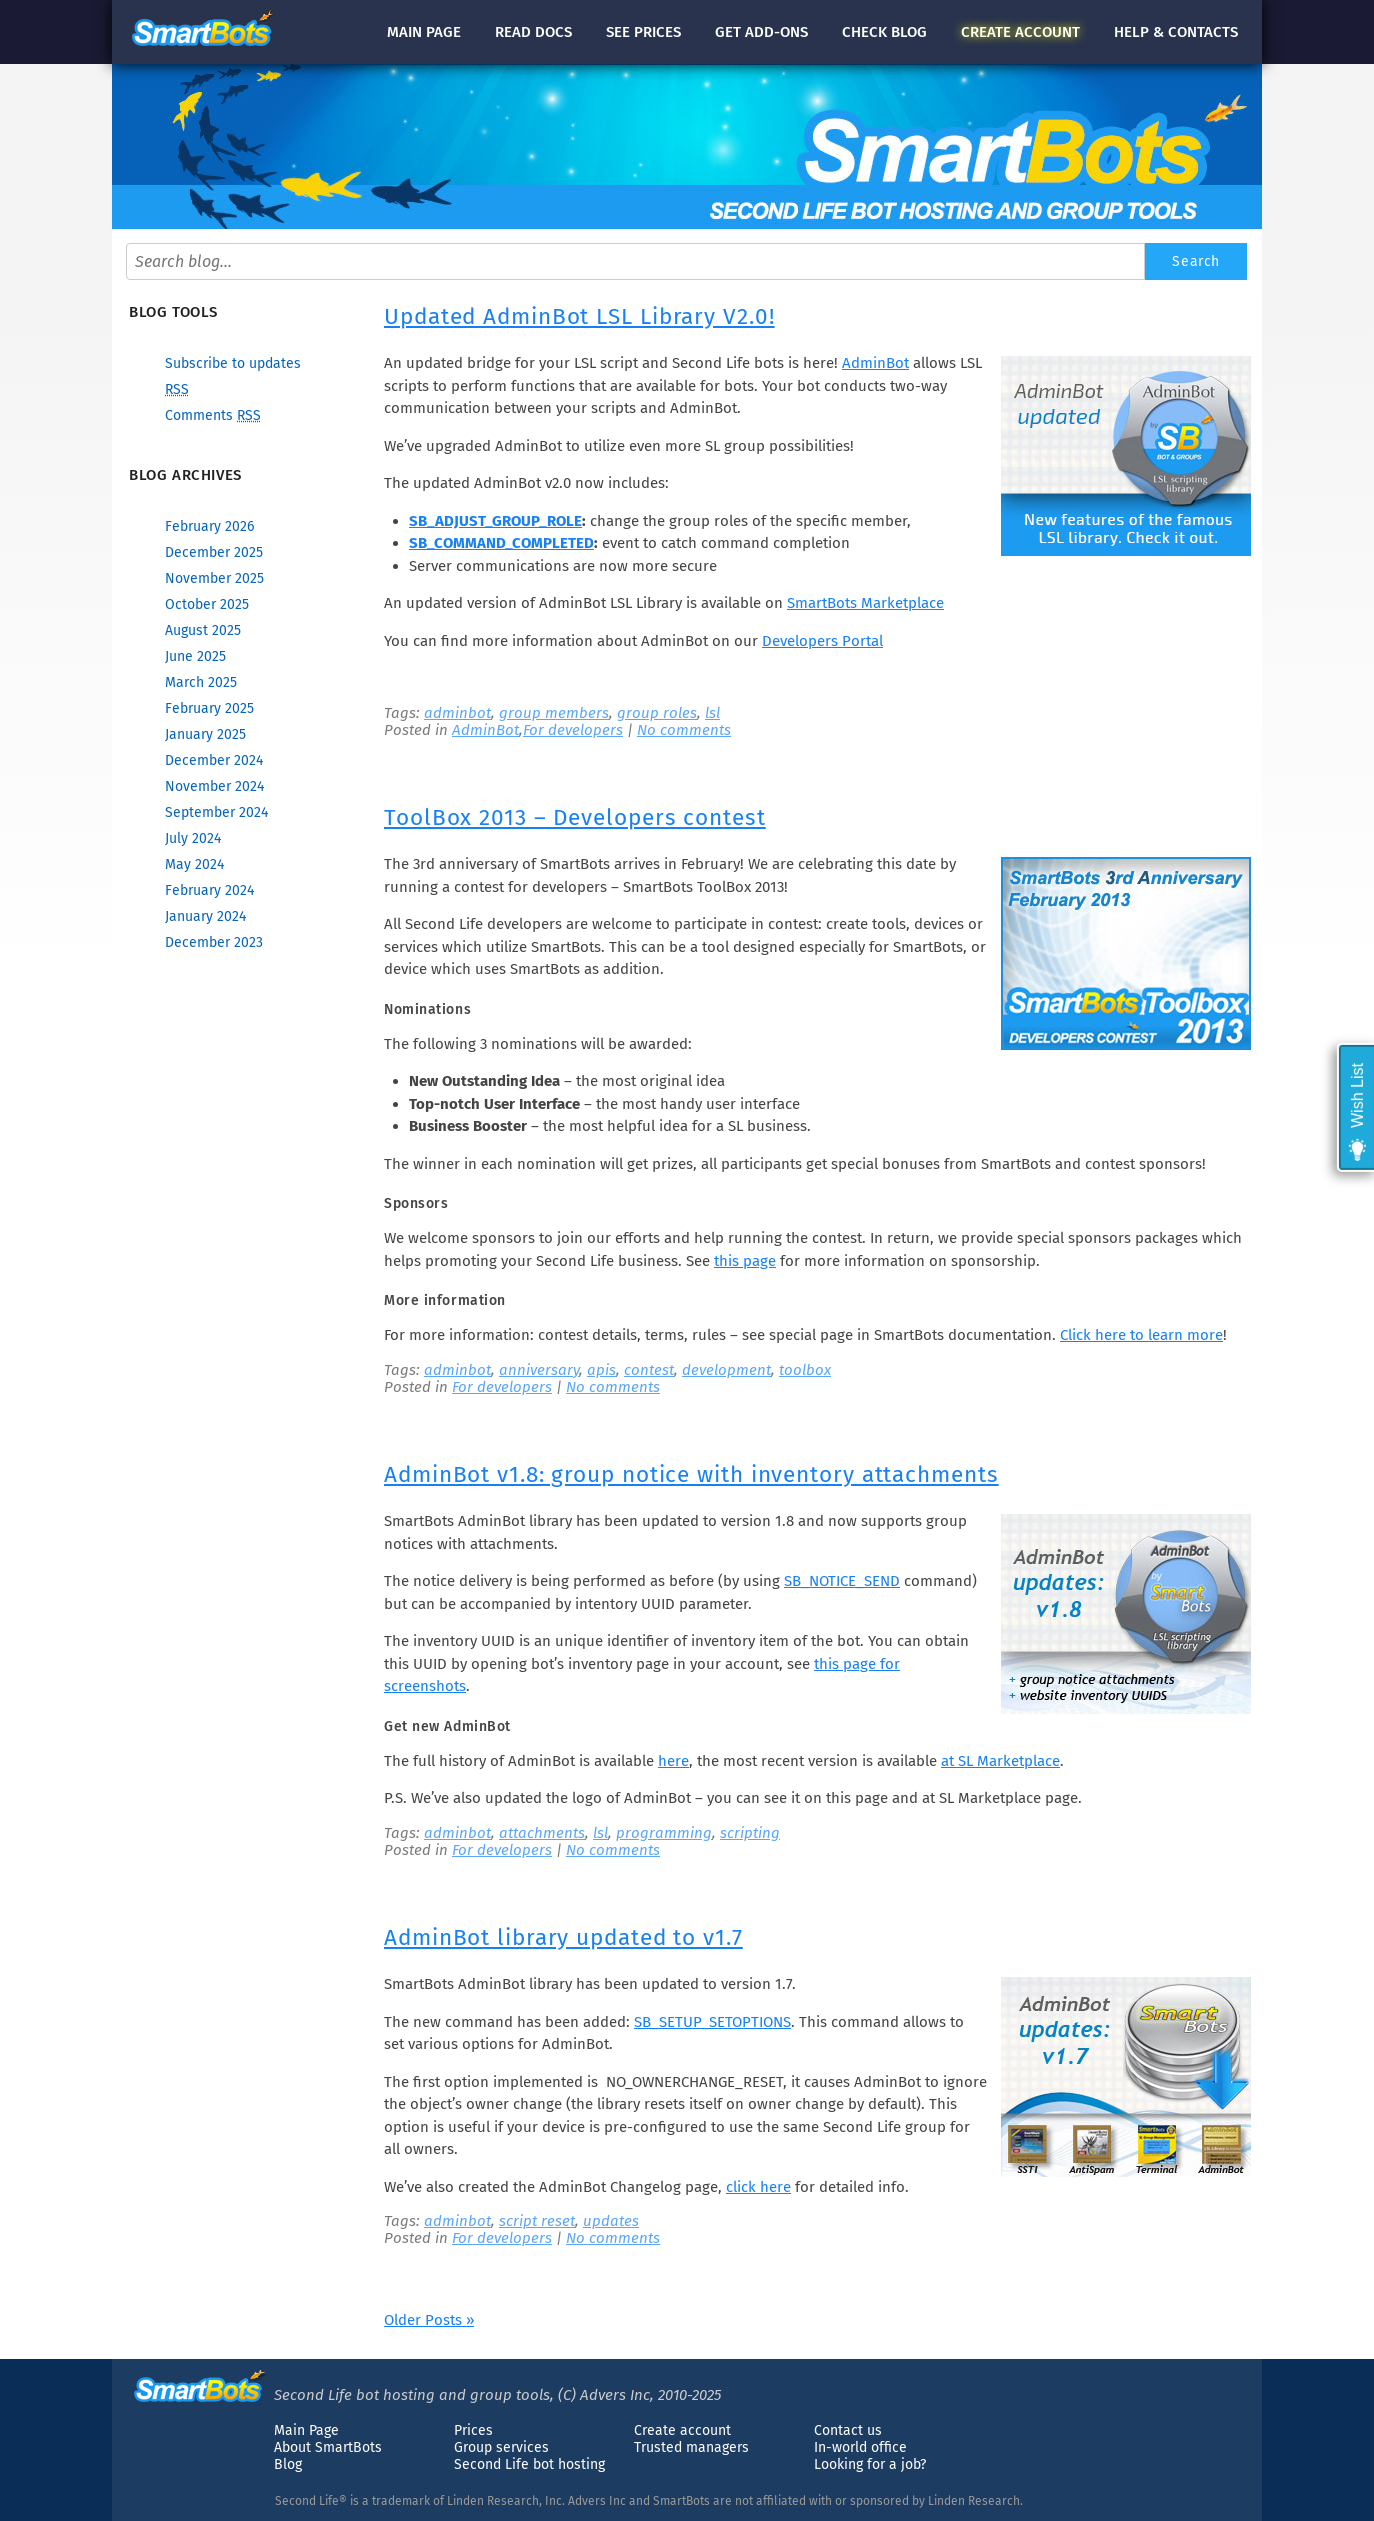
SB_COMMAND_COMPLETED (501, 543)
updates (611, 2221)
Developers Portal (822, 641)
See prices (643, 32)
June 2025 (195, 656)
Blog (288, 2464)
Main (424, 32)
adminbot (457, 713)
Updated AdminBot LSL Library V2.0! (579, 316)
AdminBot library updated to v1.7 (563, 1937)
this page (745, 1261)
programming (664, 1833)
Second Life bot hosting (529, 2464)
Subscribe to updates (233, 363)
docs (533, 32)
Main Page (306, 2430)
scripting (750, 1833)
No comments (684, 730)
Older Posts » (429, 2320)
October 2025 (207, 604)
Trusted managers (691, 2447)
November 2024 (214, 786)
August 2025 (203, 630)
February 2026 (209, 526)
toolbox (805, 1370)
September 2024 (216, 812)
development (726, 1370)
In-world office (860, 2447)
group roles (657, 713)
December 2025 (214, 552)
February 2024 (209, 890)
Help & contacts (1176, 32)
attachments (542, 1833)
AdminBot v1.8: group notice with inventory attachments (691, 1474)
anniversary (539, 1370)
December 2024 (214, 760)
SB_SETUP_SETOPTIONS (712, 2022)
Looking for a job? (870, 2464)
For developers (573, 730)
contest (649, 1370)
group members (554, 713)
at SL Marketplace (1000, 1761)
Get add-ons (761, 32)
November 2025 (214, 578)
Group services (501, 2447)
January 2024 (205, 916)
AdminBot (875, 363)
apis (601, 1370)
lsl (712, 713)
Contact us (848, 2430)
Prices (473, 2430)
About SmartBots (328, 2447)
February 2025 (209, 708)
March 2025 (201, 682)
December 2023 (214, 942)
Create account (682, 2430)
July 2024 (193, 838)
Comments (213, 415)
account (1020, 32)
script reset (537, 2221)
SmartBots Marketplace (865, 603)
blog (884, 32)
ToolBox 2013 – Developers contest (575, 817)
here (673, 1761)
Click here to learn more (1141, 1335)
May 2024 (194, 864)
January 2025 (205, 734)
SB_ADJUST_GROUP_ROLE (495, 521)
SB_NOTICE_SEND (842, 1581)
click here (758, 2187)
